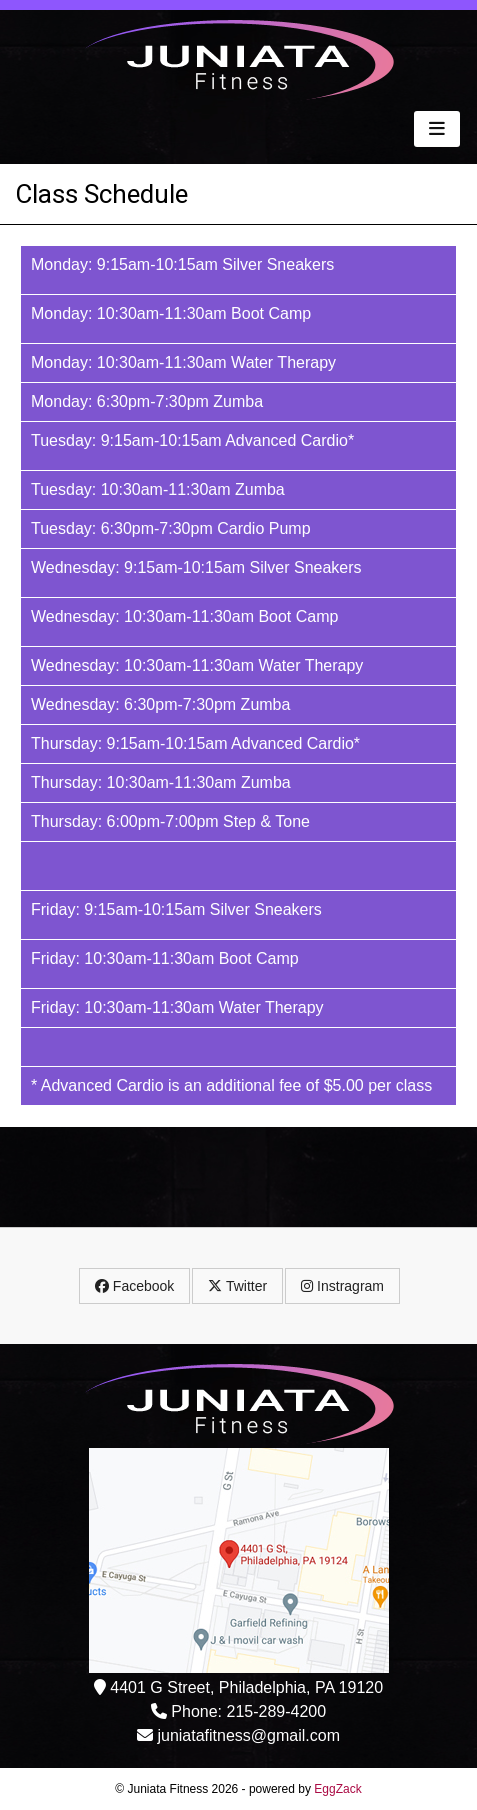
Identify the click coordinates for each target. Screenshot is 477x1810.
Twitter (237, 1286)
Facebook (134, 1286)
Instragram (342, 1286)
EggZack (337, 1789)
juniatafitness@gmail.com (248, 1735)
